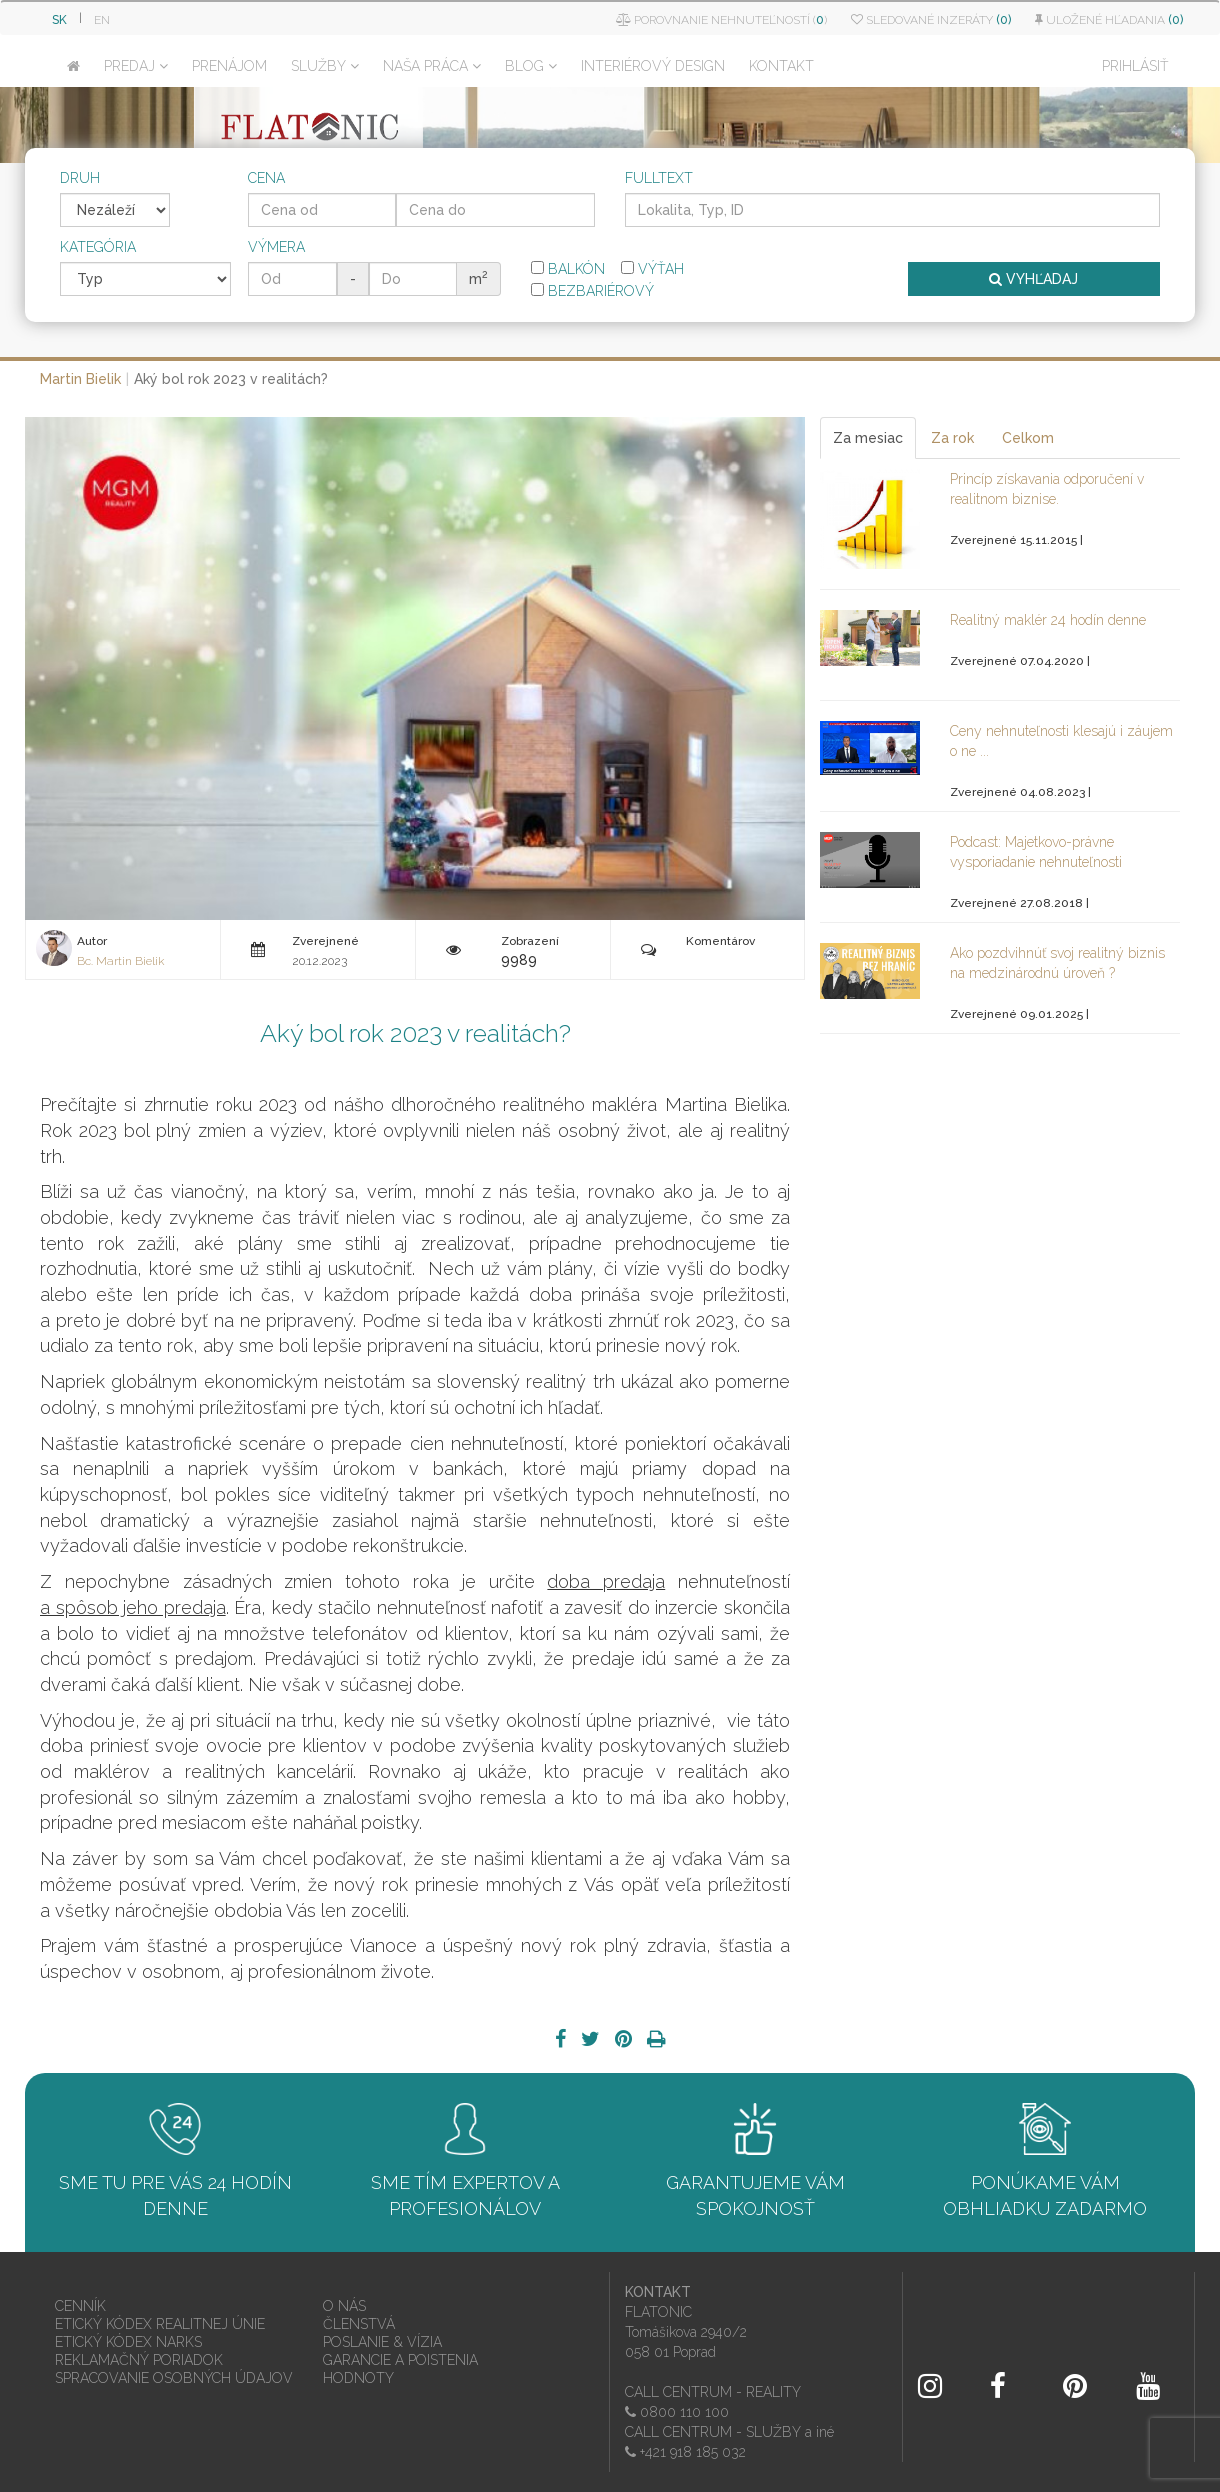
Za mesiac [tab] (868, 438)
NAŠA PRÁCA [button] (432, 66)
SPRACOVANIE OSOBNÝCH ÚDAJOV (174, 2378)
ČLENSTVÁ (359, 2324)
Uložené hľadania (1109, 20)
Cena (266, 178)
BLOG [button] (531, 66)
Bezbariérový (592, 291)
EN (102, 20)
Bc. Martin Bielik (120, 961)
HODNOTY (358, 2378)
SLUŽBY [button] (325, 66)
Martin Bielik (80, 379)
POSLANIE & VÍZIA (382, 2342)
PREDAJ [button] (136, 66)
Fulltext (659, 178)
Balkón (568, 269)
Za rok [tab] (952, 438)
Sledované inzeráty (931, 20)
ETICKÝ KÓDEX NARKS (128, 2342)
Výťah (652, 269)
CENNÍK (80, 2306)
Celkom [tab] (1028, 438)
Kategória (98, 247)
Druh (80, 178)
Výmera (276, 247)
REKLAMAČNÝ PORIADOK (139, 2360)
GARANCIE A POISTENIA (400, 2360)
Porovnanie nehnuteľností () (721, 20)
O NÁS (344, 2306)
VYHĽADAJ (1033, 279)
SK (59, 20)
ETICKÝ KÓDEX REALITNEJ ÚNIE (160, 2324)
